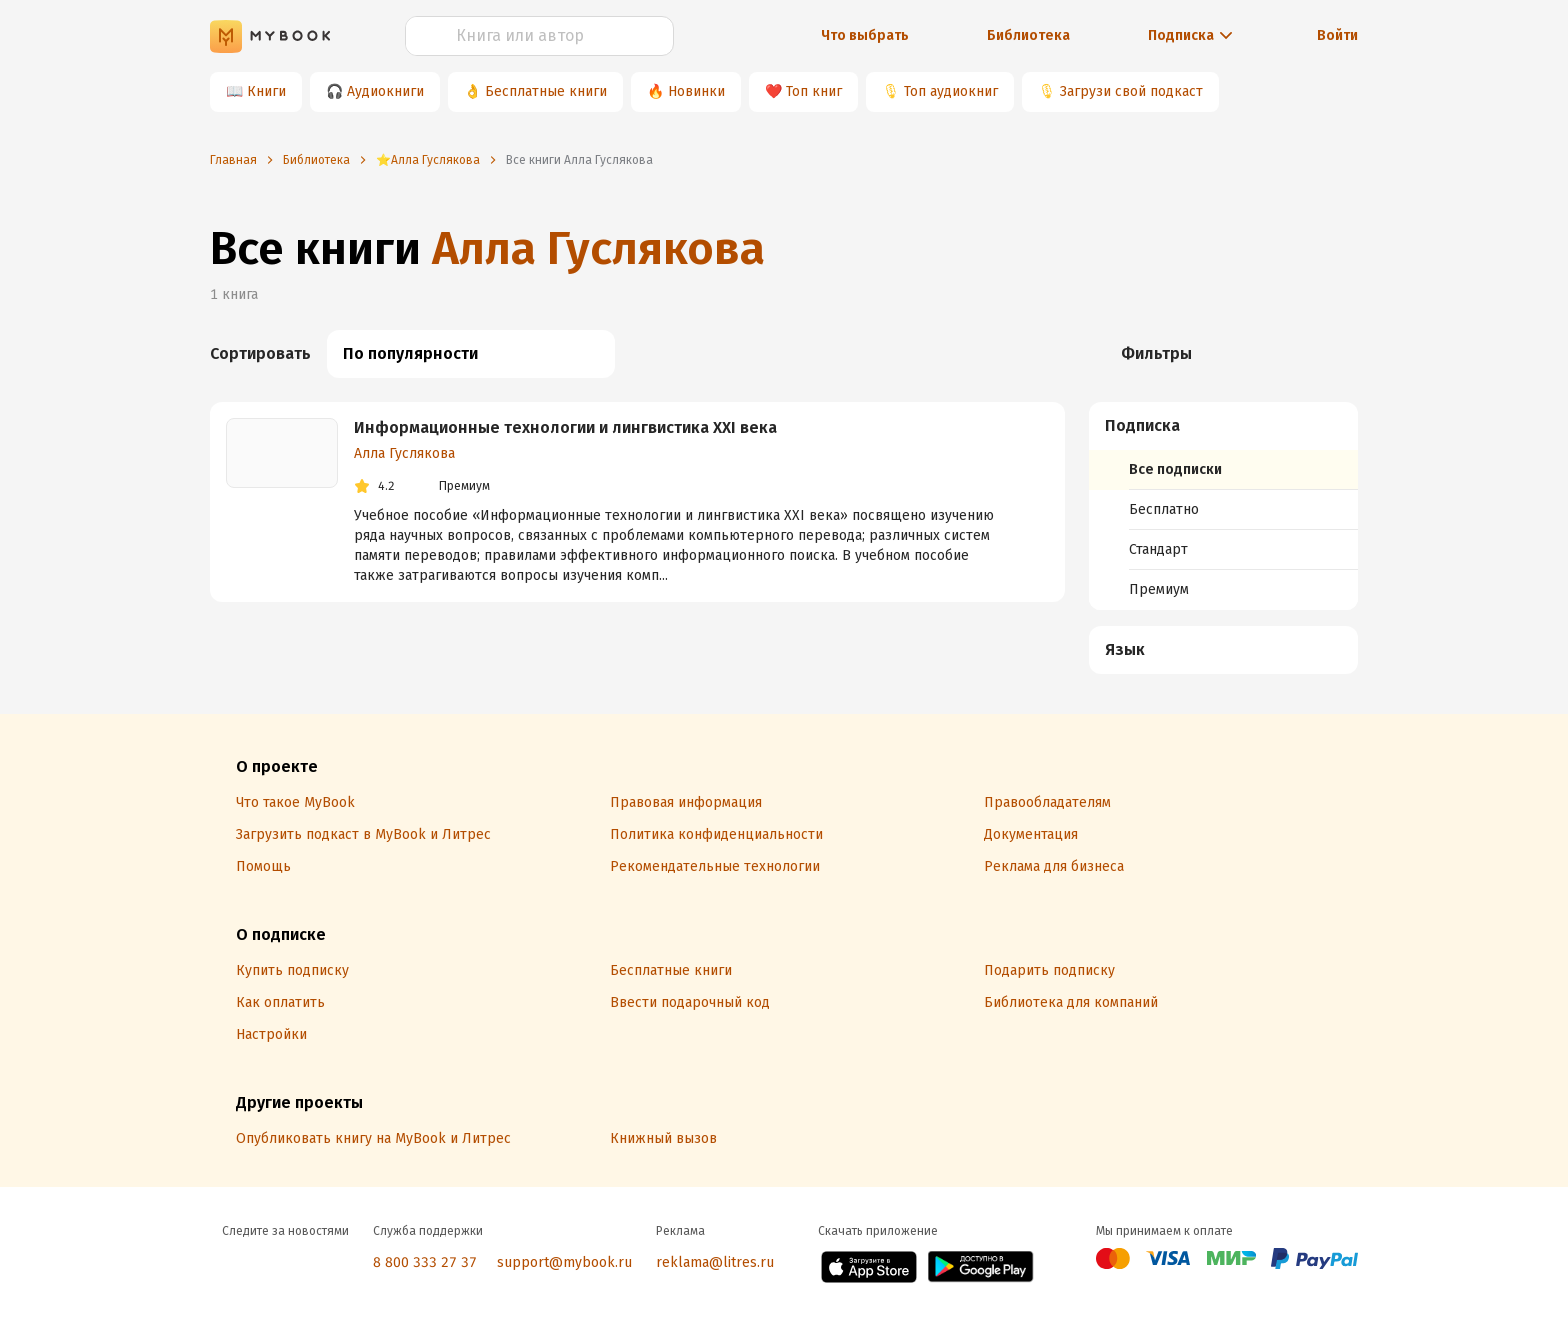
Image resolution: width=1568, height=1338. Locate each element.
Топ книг (814, 91)
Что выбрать (865, 35)
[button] (1224, 426)
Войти (1337, 35)
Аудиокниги (385, 91)
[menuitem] (1223, 506)
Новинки (696, 91)
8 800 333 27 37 (425, 1262)
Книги (266, 91)
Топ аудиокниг (951, 91)
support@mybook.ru (564, 1262)
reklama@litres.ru (715, 1262)
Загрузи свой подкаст (1131, 91)
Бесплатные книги (546, 91)
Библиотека (1028, 35)
